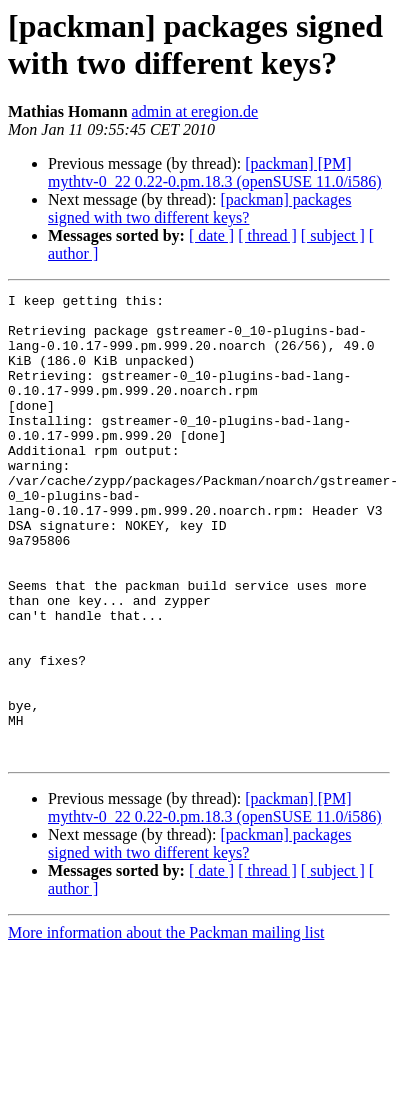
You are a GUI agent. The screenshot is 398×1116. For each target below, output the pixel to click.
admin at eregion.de (195, 111)
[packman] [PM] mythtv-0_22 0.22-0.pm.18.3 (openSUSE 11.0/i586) (215, 172)
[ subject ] (333, 235)
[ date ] (211, 235)
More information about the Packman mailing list (166, 1025)
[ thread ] (267, 235)
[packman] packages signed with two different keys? (199, 208)
